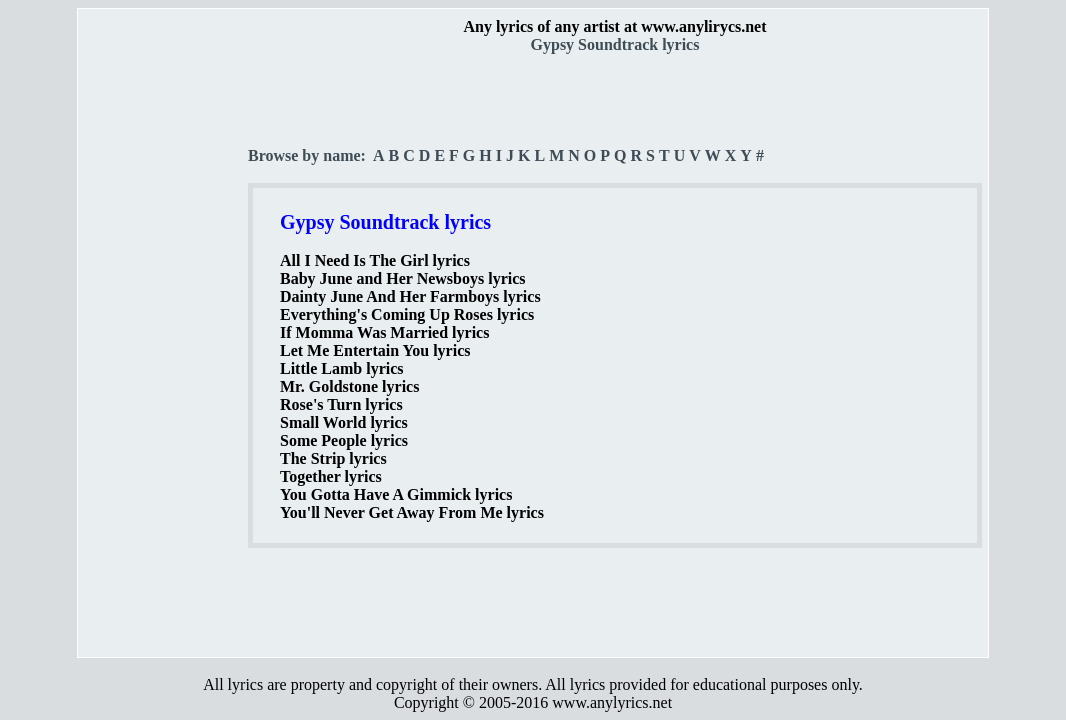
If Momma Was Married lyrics (384, 332)
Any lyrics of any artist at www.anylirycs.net (614, 26)
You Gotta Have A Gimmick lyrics (396, 494)
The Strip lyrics (333, 458)
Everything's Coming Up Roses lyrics (407, 314)
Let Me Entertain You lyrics (375, 350)
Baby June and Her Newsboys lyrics (403, 278)
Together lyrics (331, 476)
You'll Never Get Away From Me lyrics (412, 512)
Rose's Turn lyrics (341, 404)
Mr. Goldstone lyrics (349, 386)
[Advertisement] (164, 351)
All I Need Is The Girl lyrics (375, 260)
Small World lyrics (344, 422)
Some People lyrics (344, 440)
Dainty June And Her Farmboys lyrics (410, 296)
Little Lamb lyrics (342, 368)
